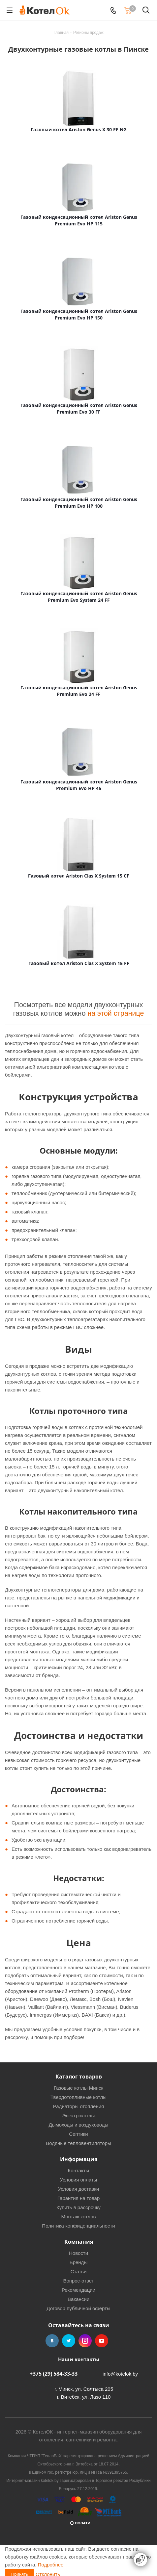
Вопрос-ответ (78, 2280)
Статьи (79, 2271)
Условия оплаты (78, 2179)
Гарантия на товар (78, 2198)
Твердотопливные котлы (78, 2097)
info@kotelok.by (120, 2374)
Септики (78, 2134)
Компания (78, 2241)
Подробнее (51, 2564)
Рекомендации (78, 2290)
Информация (78, 2159)
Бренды (78, 2262)
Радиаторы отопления (78, 2106)
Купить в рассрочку (78, 2207)
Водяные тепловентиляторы (78, 2143)
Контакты (78, 2170)
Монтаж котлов (78, 2216)
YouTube (101, 2340)
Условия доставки (78, 2189)
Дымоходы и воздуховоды (79, 2125)
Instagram (85, 2340)
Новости (78, 2253)
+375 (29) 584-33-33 (54, 2373)
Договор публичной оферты (78, 2308)
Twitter (68, 2340)
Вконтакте (52, 2340)
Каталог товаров (78, 2076)
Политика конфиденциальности (78, 2226)
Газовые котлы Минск (78, 2088)
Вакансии (78, 2299)
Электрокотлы (78, 2115)
